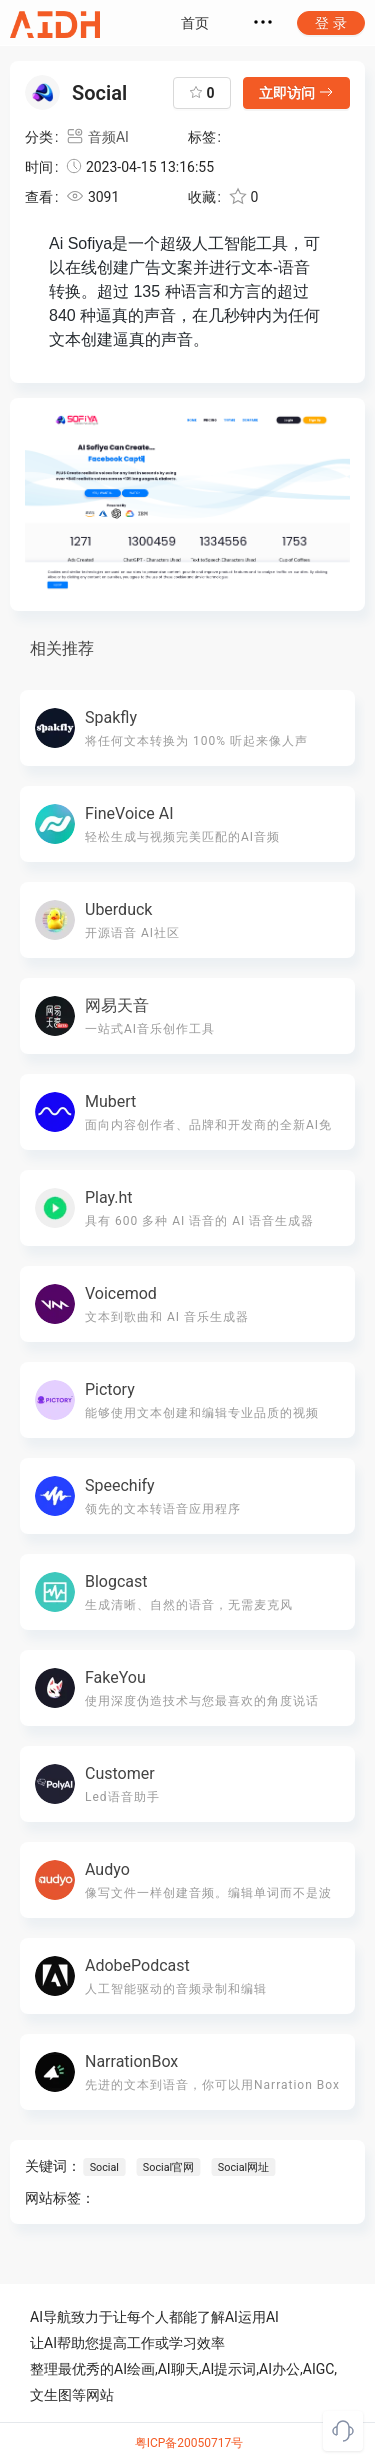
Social (104, 2167)
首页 (195, 23)
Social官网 (167, 2167)
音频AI (97, 137)
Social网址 (243, 2167)
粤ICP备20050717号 (189, 2443)
